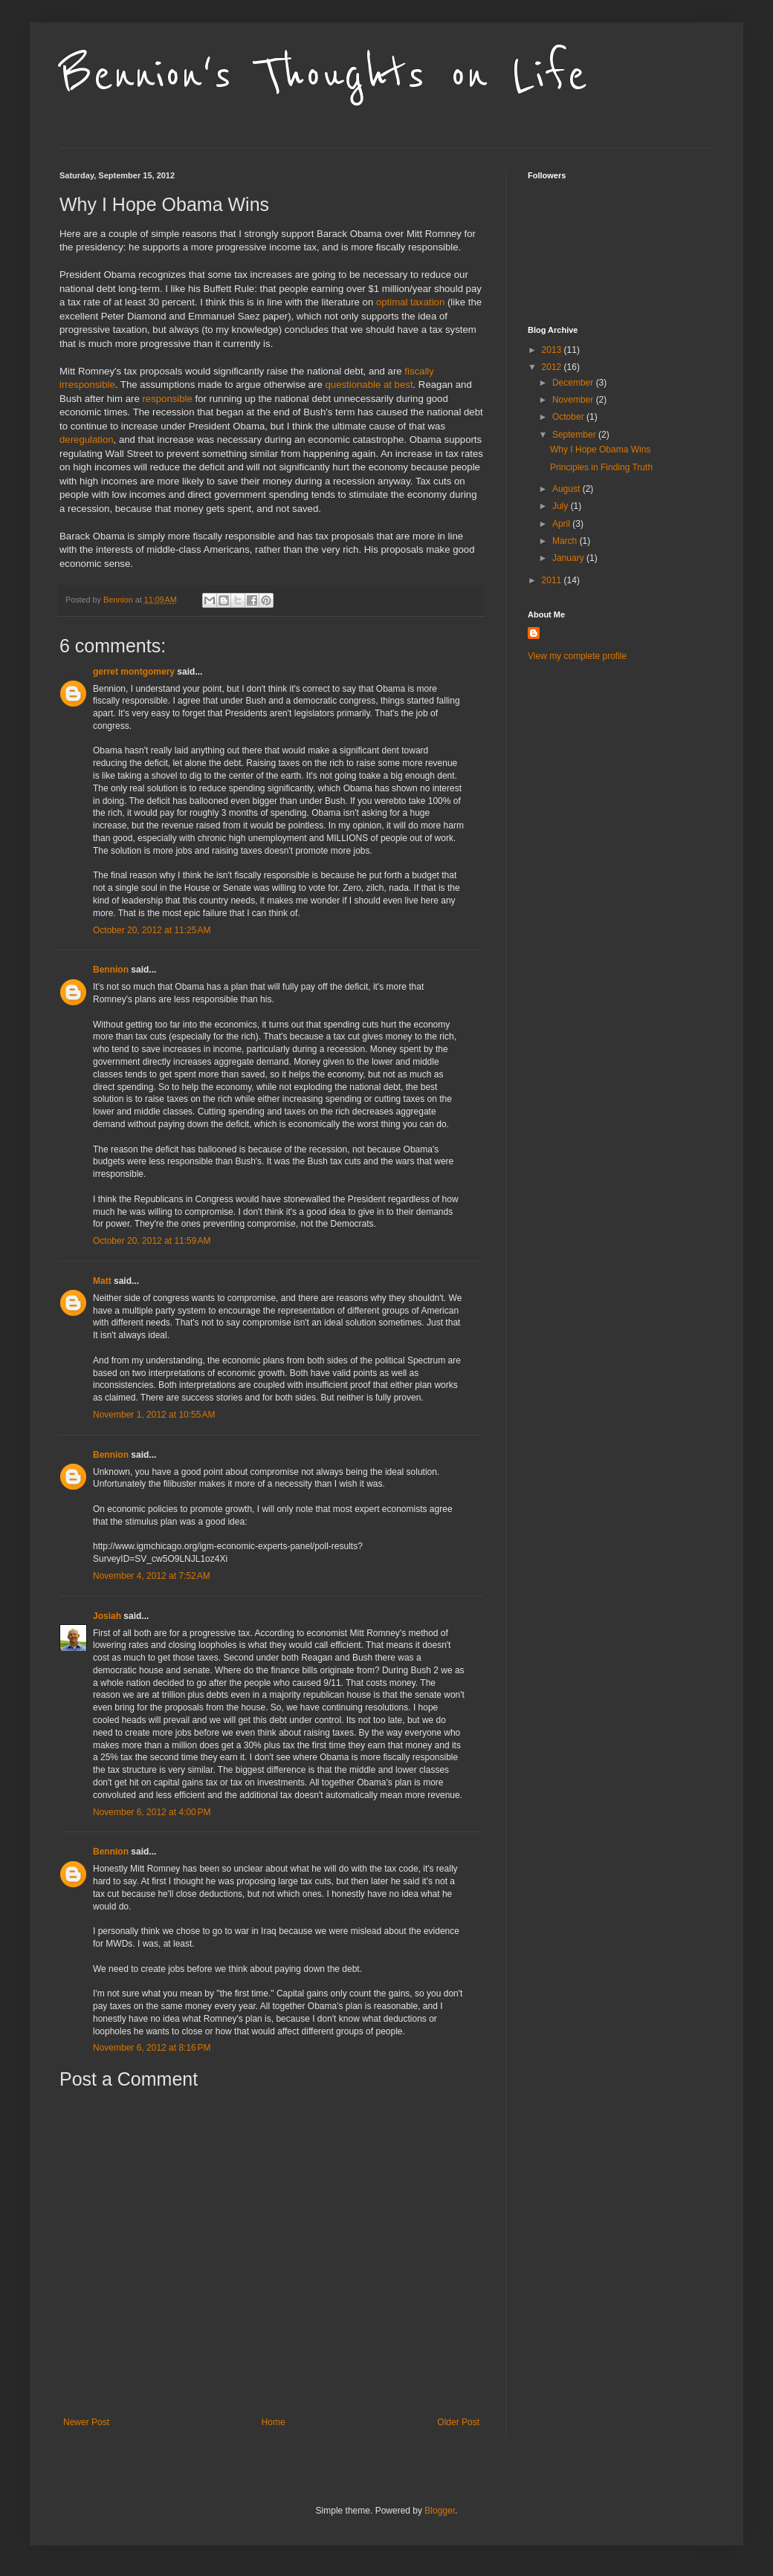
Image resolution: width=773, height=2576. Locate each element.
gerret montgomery (134, 671)
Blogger (439, 2510)
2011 (553, 580)
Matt (102, 1281)
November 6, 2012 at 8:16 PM (151, 2048)
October (569, 417)
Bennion (111, 969)
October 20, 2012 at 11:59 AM (151, 1241)
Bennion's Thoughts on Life (323, 76)
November (574, 400)
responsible (167, 398)
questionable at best (369, 384)
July (561, 506)
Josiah (107, 1616)
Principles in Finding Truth (601, 467)
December (574, 382)
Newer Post (86, 2422)
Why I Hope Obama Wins (600, 449)
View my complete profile (577, 656)
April (562, 524)
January (569, 558)
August (567, 489)
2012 (553, 367)
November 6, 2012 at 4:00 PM (151, 1812)
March (566, 541)
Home (273, 2422)
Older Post (458, 2422)
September (575, 434)
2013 (553, 350)
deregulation (86, 439)
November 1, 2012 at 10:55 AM (154, 1414)
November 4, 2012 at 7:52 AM (151, 1576)
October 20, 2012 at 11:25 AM (151, 930)
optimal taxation (410, 302)
